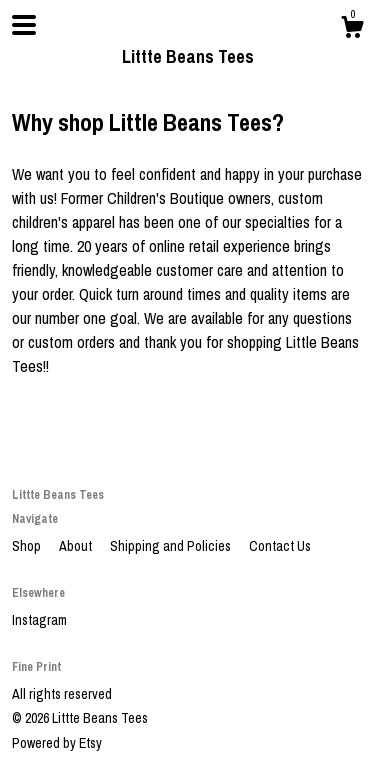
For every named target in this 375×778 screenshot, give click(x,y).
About (77, 546)
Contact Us (280, 546)
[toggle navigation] (24, 25)
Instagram (39, 620)
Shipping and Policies (172, 546)
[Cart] (352, 30)
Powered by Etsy (57, 743)
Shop (28, 546)
